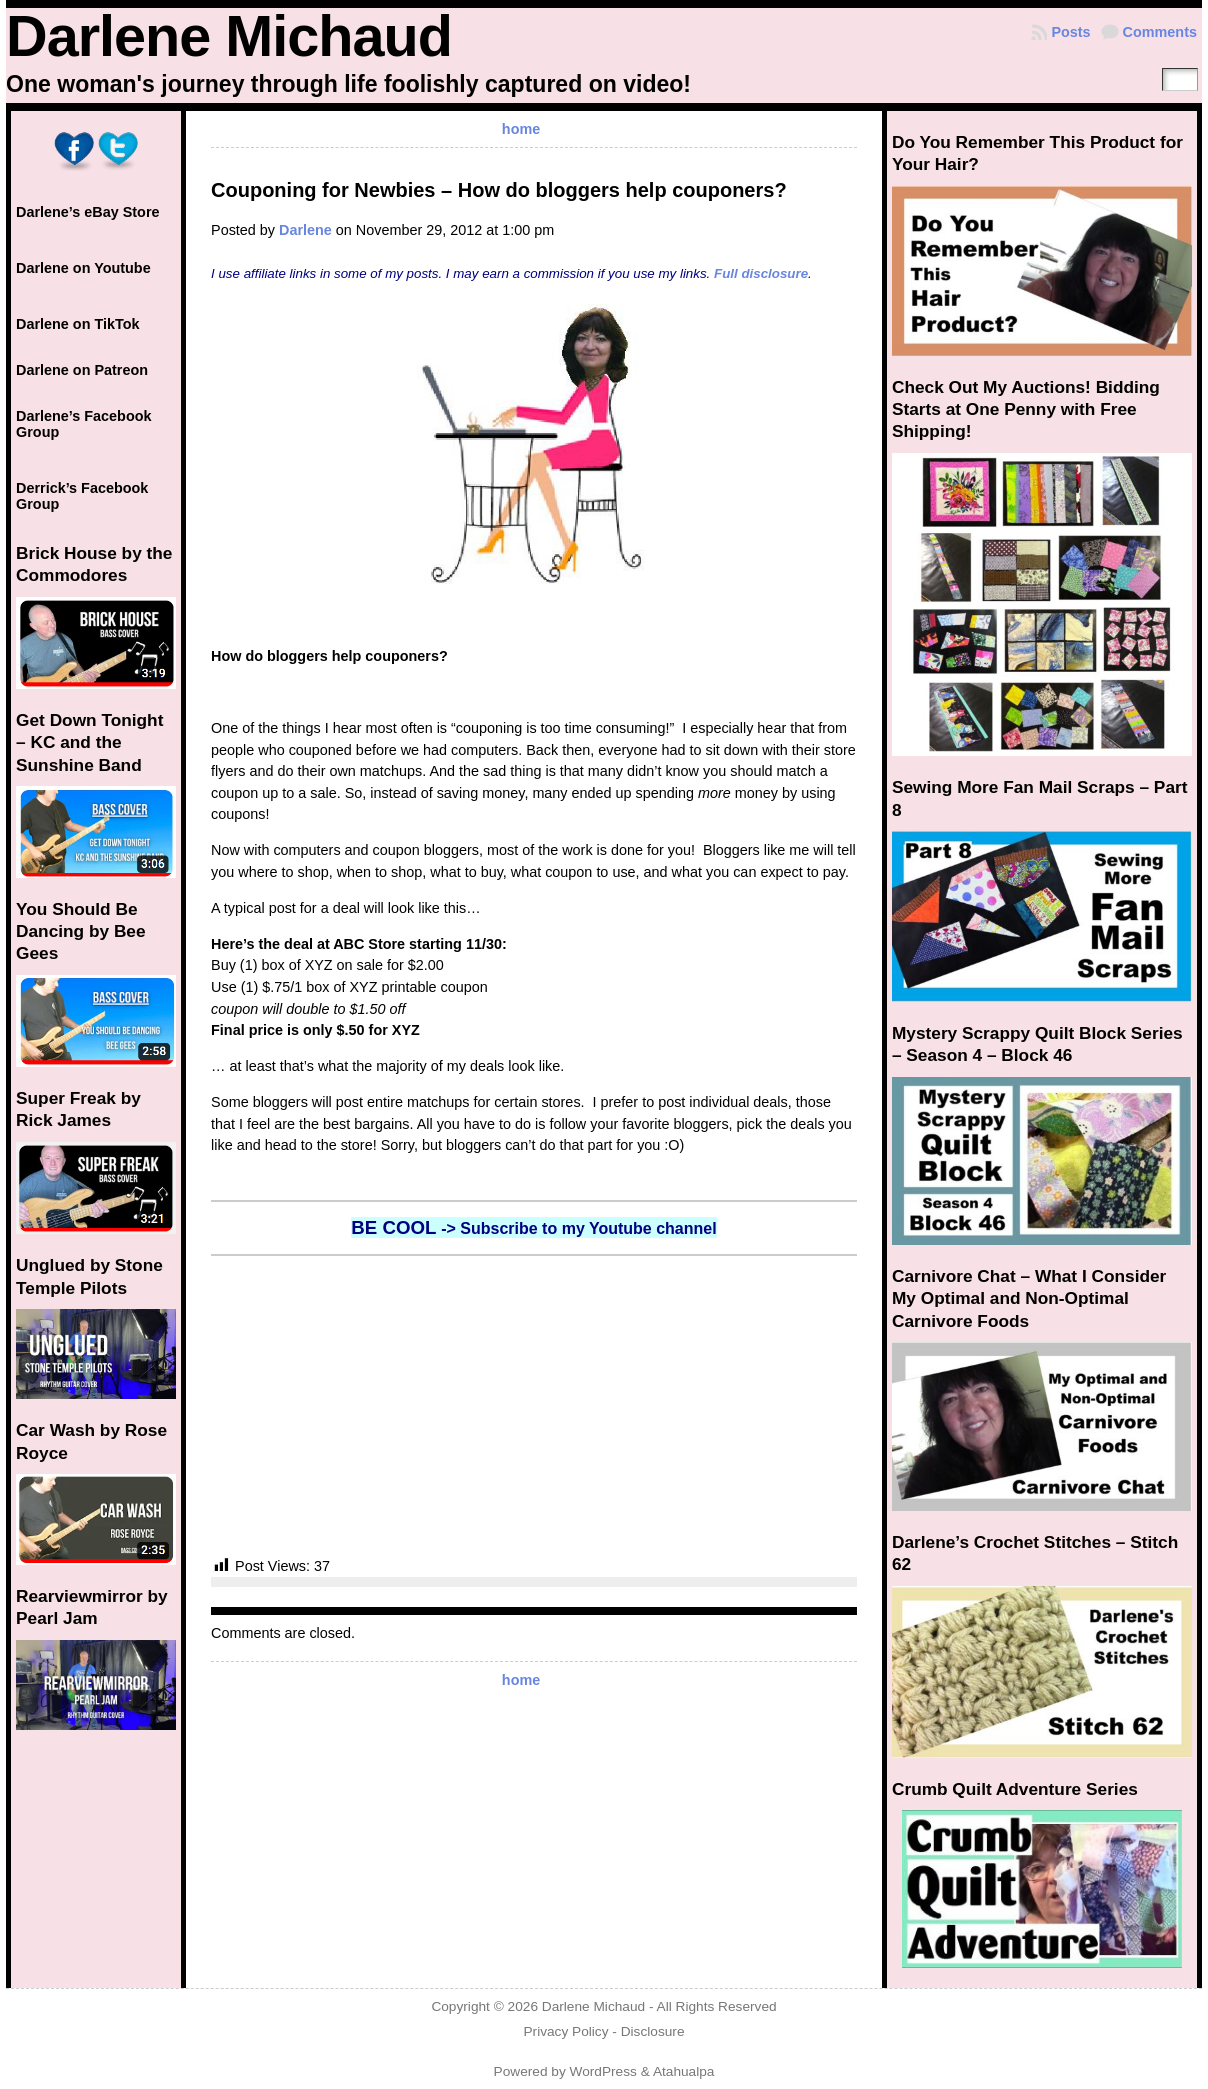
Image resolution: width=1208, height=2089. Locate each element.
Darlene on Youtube (83, 268)
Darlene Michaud (229, 36)
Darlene (305, 230)
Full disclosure (761, 273)
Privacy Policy (565, 2031)
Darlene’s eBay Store (87, 212)
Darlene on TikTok (77, 324)
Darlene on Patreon (82, 370)
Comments (1160, 32)
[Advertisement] (534, 1406)
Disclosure (653, 2031)
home (521, 129)
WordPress (603, 2071)
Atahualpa (684, 2071)
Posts (1070, 32)
